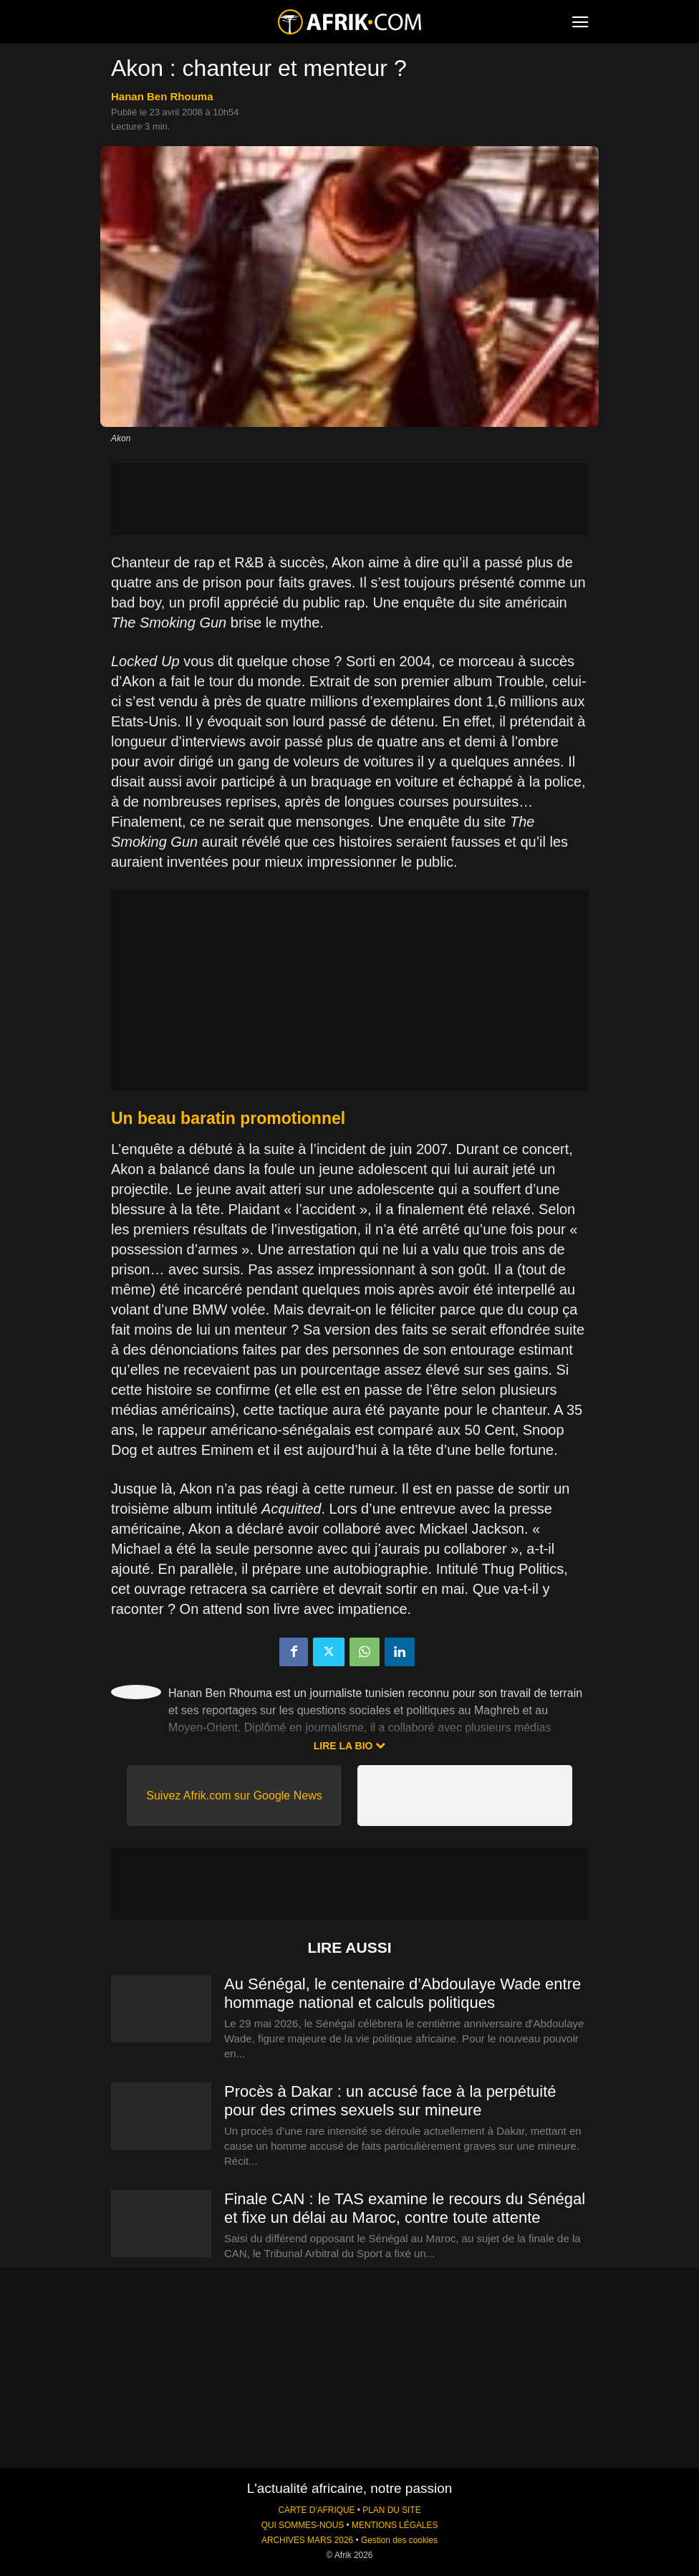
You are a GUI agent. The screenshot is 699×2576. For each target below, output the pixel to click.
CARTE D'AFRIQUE (316, 2510)
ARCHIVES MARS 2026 (307, 2540)
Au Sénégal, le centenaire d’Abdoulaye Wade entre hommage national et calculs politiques (402, 1993)
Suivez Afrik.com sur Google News (234, 1795)
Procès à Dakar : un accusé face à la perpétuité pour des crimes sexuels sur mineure (390, 2100)
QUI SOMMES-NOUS (302, 2525)
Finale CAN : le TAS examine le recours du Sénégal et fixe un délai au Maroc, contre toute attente (404, 2208)
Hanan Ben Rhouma (162, 96)
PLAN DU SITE (391, 2510)
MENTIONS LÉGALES (395, 2525)
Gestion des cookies (399, 2540)
